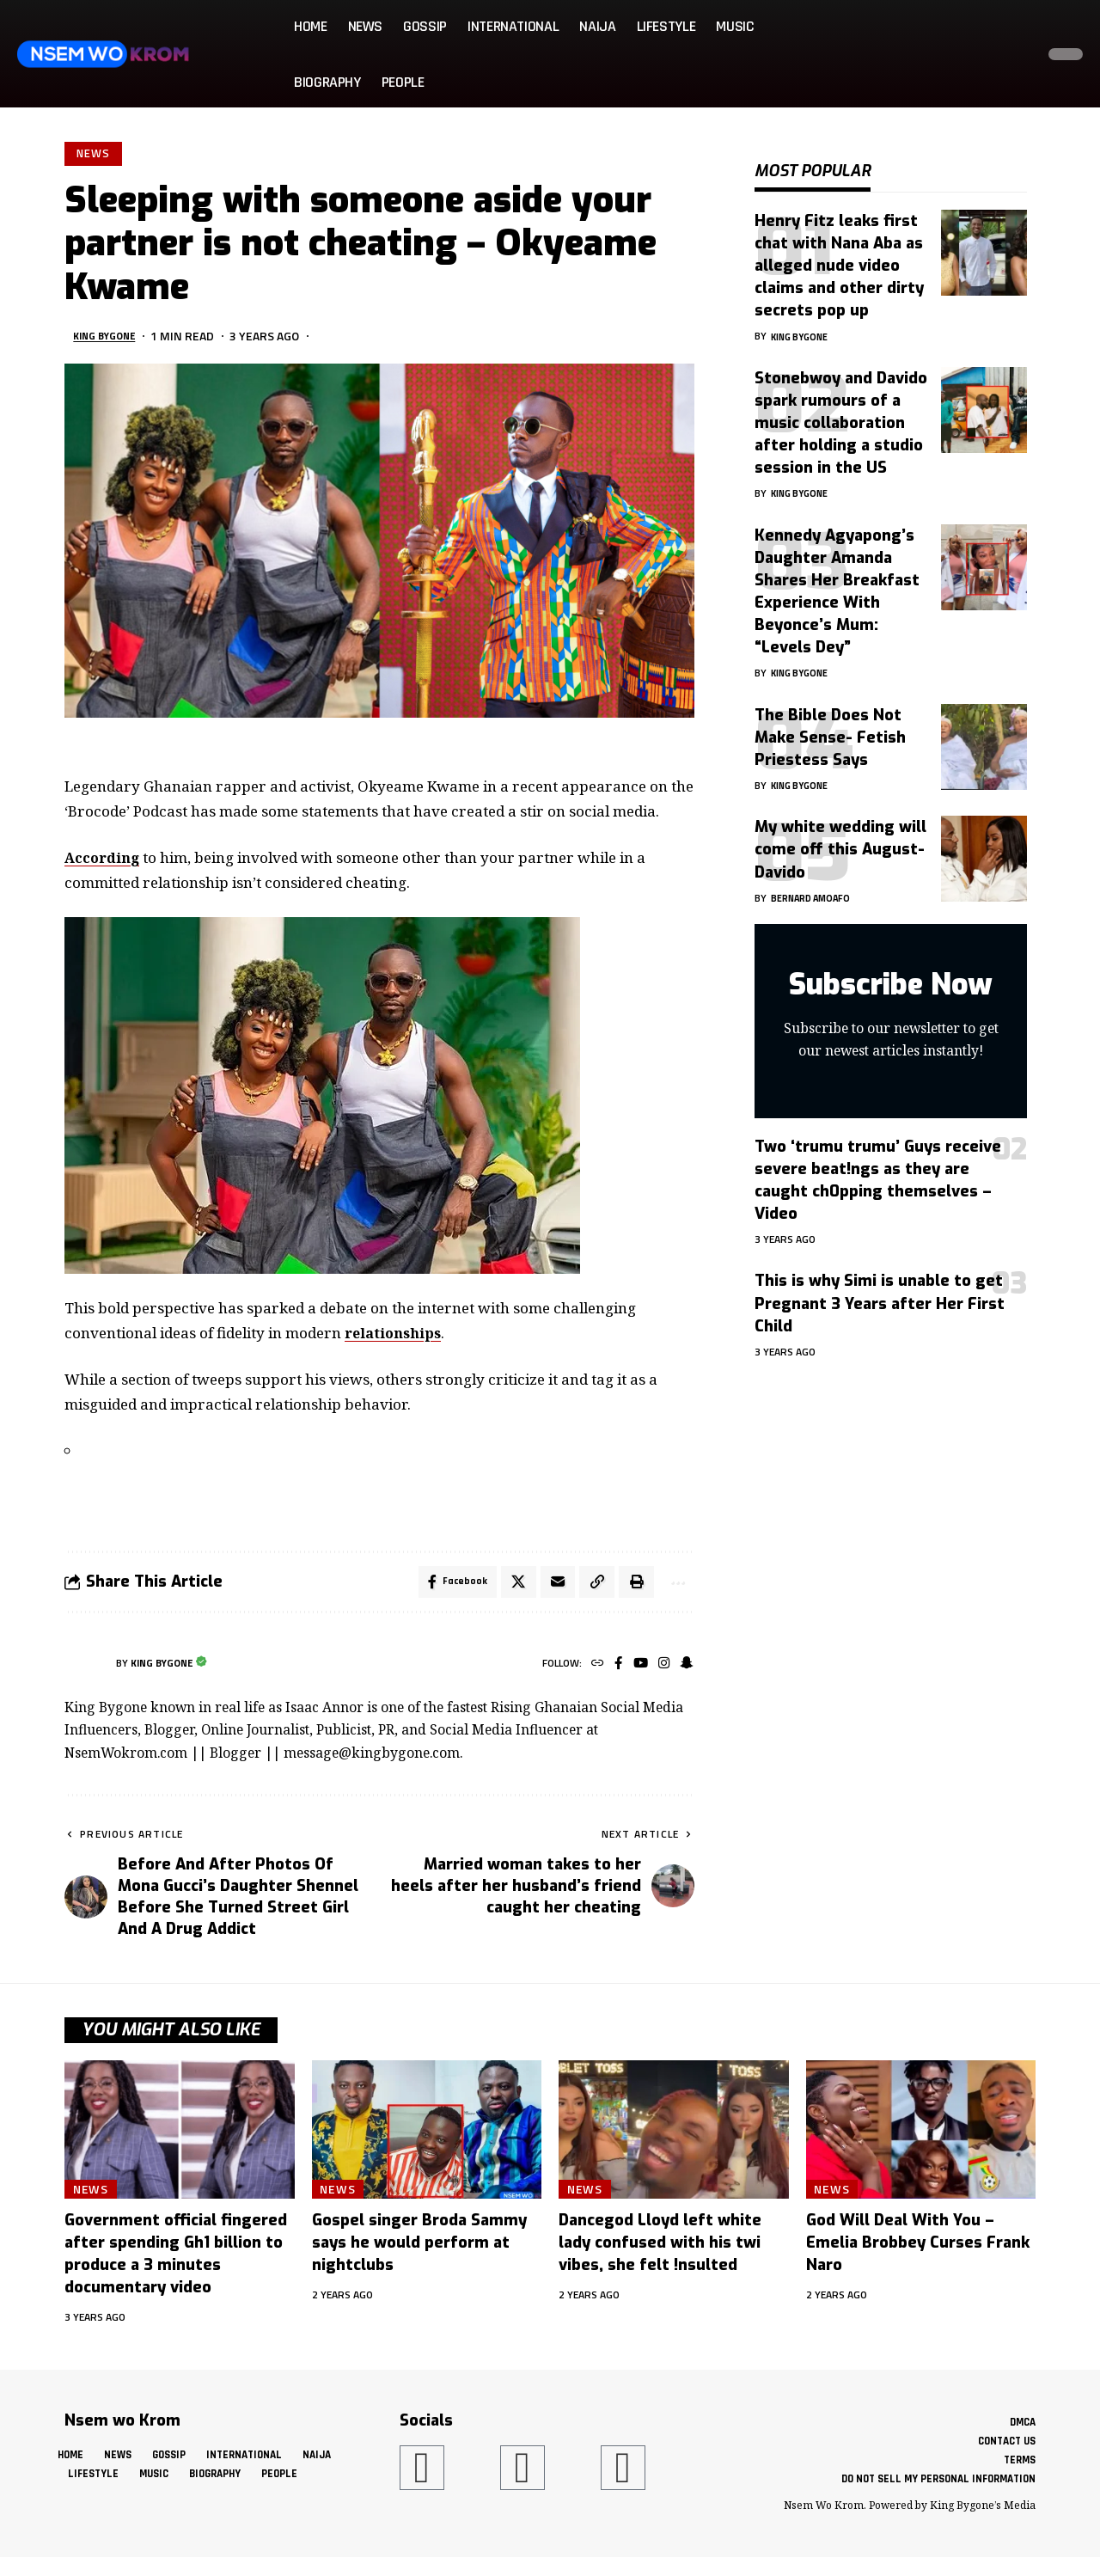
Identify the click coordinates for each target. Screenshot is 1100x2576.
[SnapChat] (685, 1669)
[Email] (551, 1586)
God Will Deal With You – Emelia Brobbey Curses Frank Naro (918, 2248)
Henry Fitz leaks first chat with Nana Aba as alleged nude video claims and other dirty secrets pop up (839, 253)
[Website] (590, 1669)
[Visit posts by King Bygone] (85, 1670)
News (95, 154)
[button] (1017, 54)
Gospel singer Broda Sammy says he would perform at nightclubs (419, 2248)
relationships (396, 1335)
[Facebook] (612, 1669)
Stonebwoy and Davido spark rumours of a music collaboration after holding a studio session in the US (841, 410)
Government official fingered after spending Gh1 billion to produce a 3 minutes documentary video (175, 2260)
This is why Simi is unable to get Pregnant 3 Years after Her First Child (880, 1290)
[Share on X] (510, 1586)
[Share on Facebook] (447, 1586)
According (104, 860)
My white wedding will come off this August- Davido (840, 836)
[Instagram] (661, 1669)
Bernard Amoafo (815, 885)
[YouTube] (636, 1669)
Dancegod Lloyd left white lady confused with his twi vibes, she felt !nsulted (660, 2248)
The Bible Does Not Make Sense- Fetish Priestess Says (830, 724)
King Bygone (110, 338)
